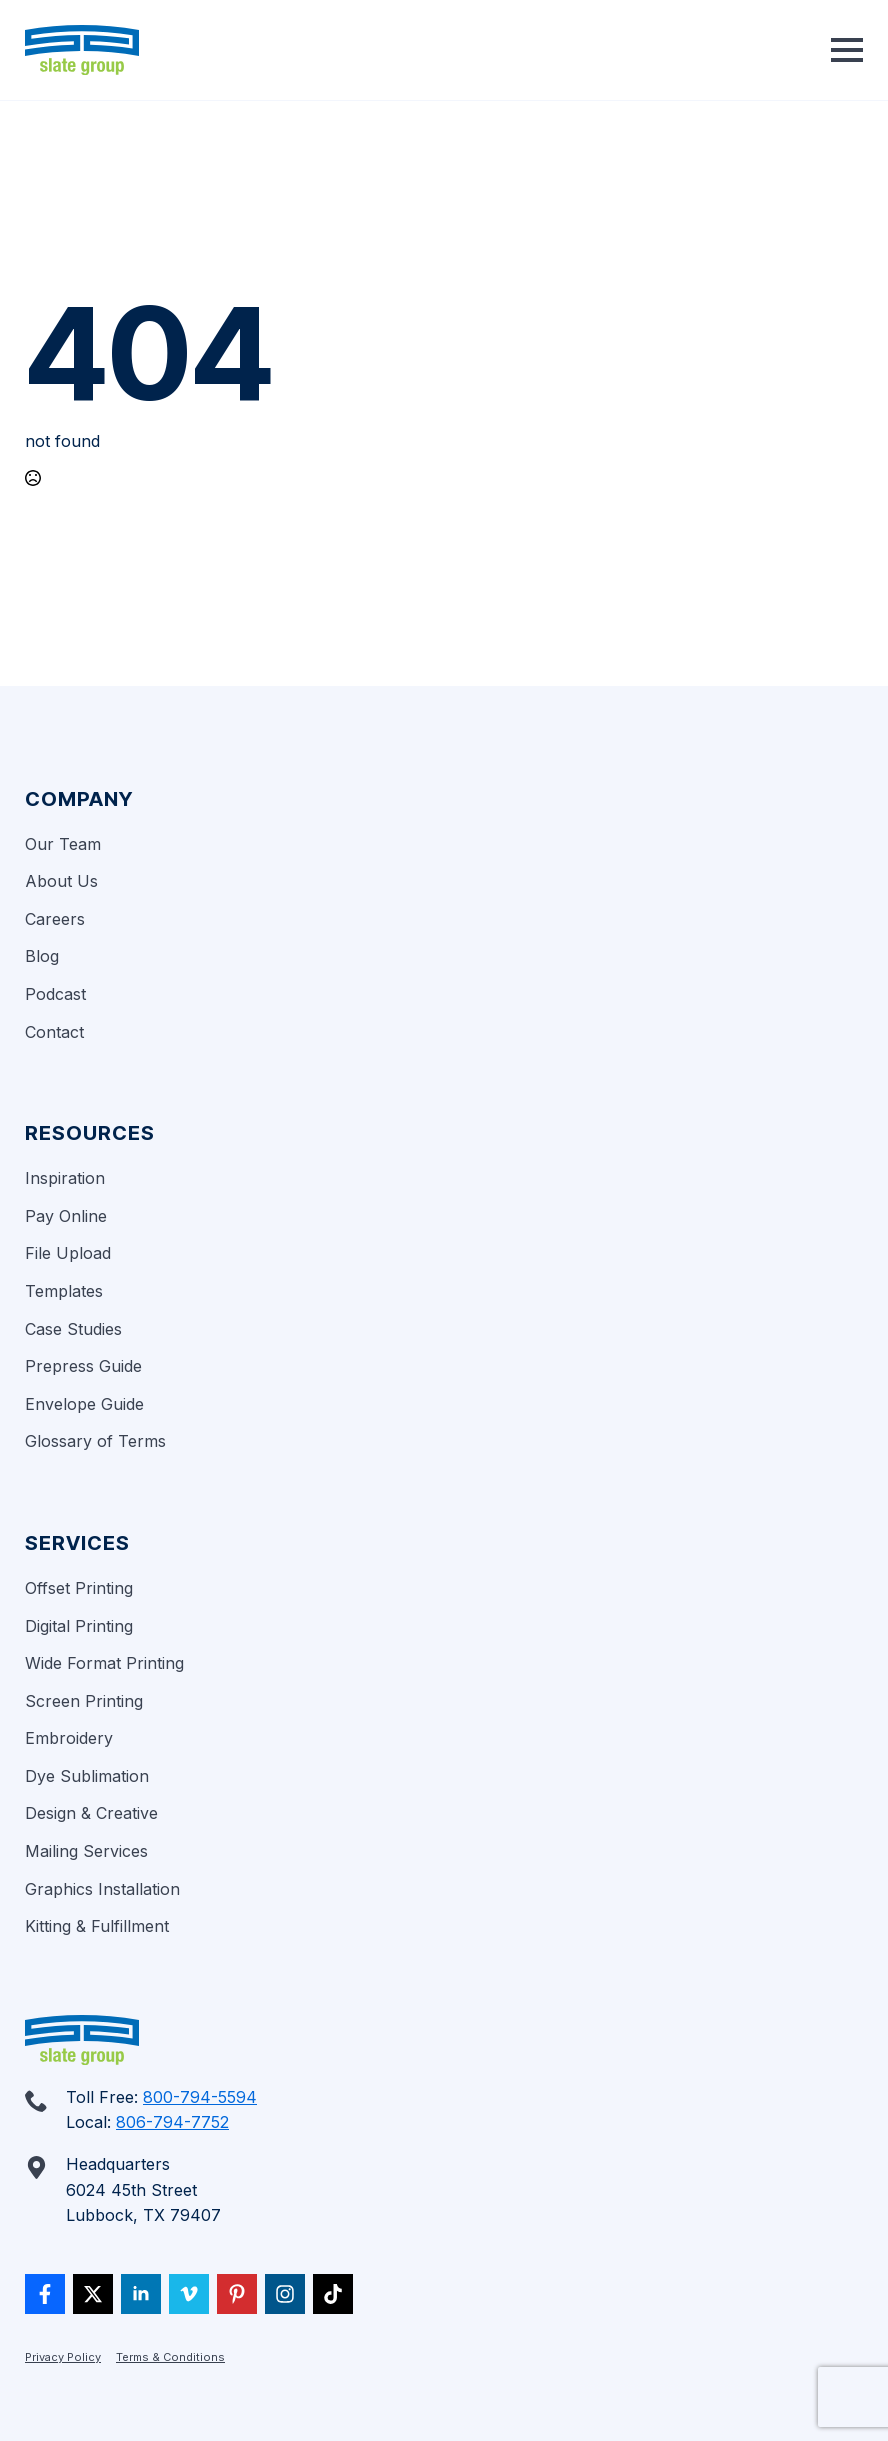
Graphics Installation (102, 1889)
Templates (64, 1291)
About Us (61, 881)
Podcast (55, 994)
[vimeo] (189, 2294)
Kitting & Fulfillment (97, 1926)
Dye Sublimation (87, 1776)
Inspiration (65, 1178)
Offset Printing (79, 1588)
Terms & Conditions (170, 2357)
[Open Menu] (847, 50)
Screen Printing (84, 1701)
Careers (55, 919)
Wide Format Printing (104, 1663)
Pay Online (66, 1216)
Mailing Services (86, 1851)
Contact (54, 1032)
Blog (42, 956)
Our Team (63, 844)
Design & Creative (91, 1813)
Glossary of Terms (95, 1441)
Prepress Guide (83, 1366)
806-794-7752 (172, 2122)
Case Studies (73, 1329)
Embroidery (69, 1738)
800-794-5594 (200, 2097)
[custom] (45, 2294)
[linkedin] (141, 2294)
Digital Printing (79, 1626)
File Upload (68, 1253)
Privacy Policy (63, 2357)
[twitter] (93, 2294)
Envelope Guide (84, 1404)
